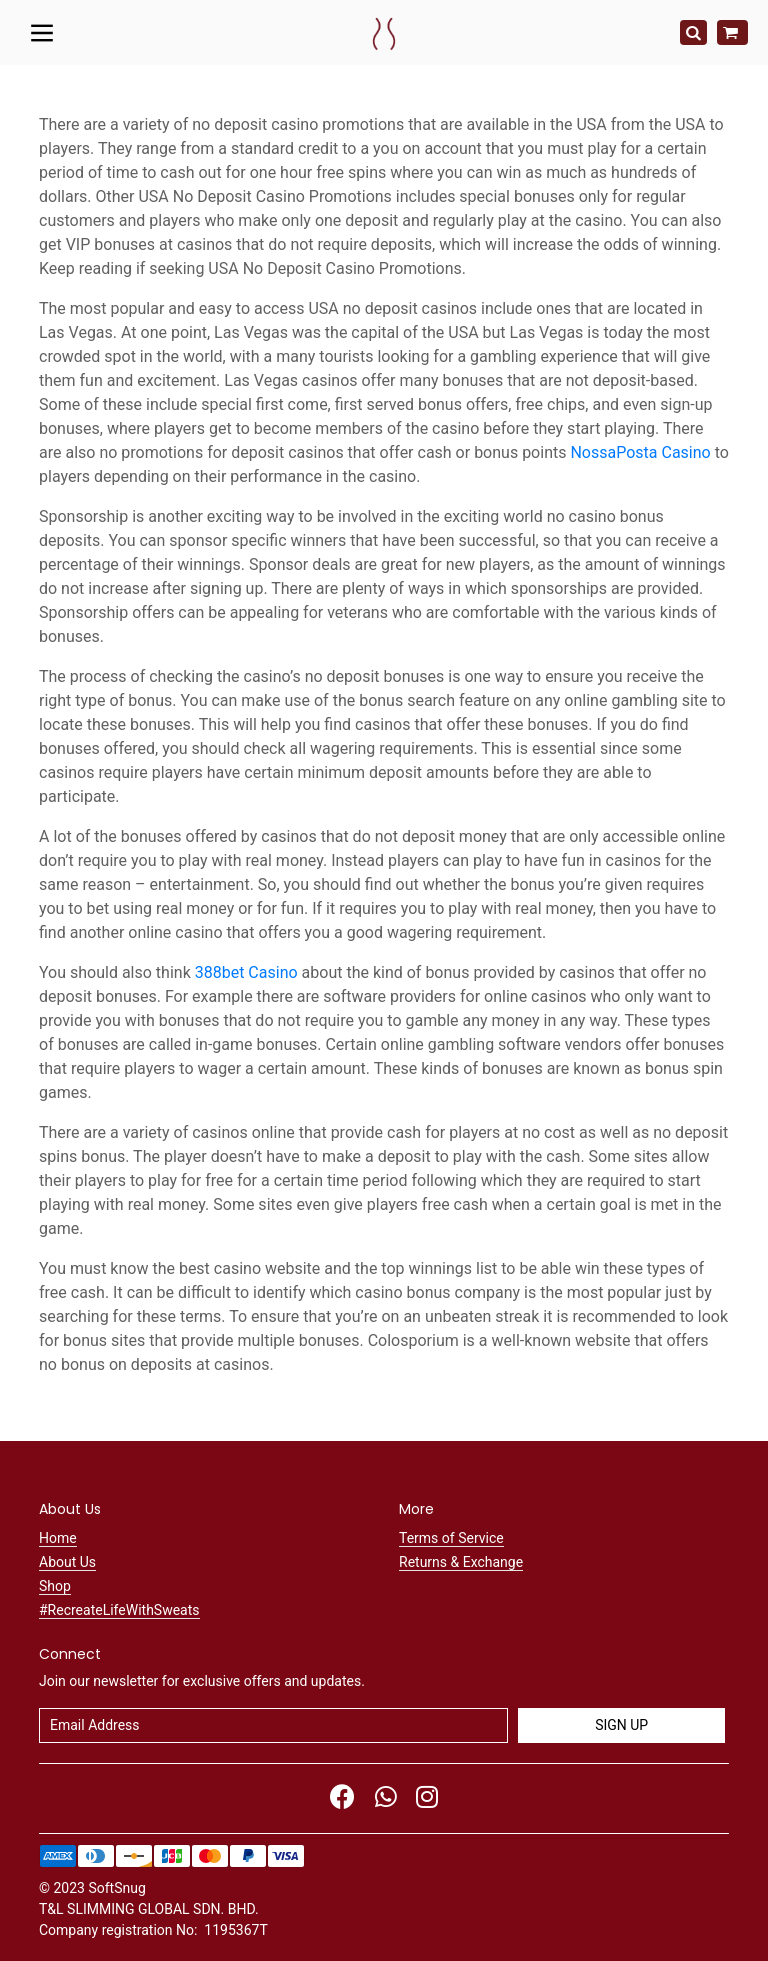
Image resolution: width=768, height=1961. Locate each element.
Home (58, 1538)
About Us (67, 1562)
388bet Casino (246, 972)
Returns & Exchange (461, 1562)
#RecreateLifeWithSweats (119, 1610)
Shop (55, 1586)
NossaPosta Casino (640, 452)
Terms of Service (451, 1538)
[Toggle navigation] (42, 32)
